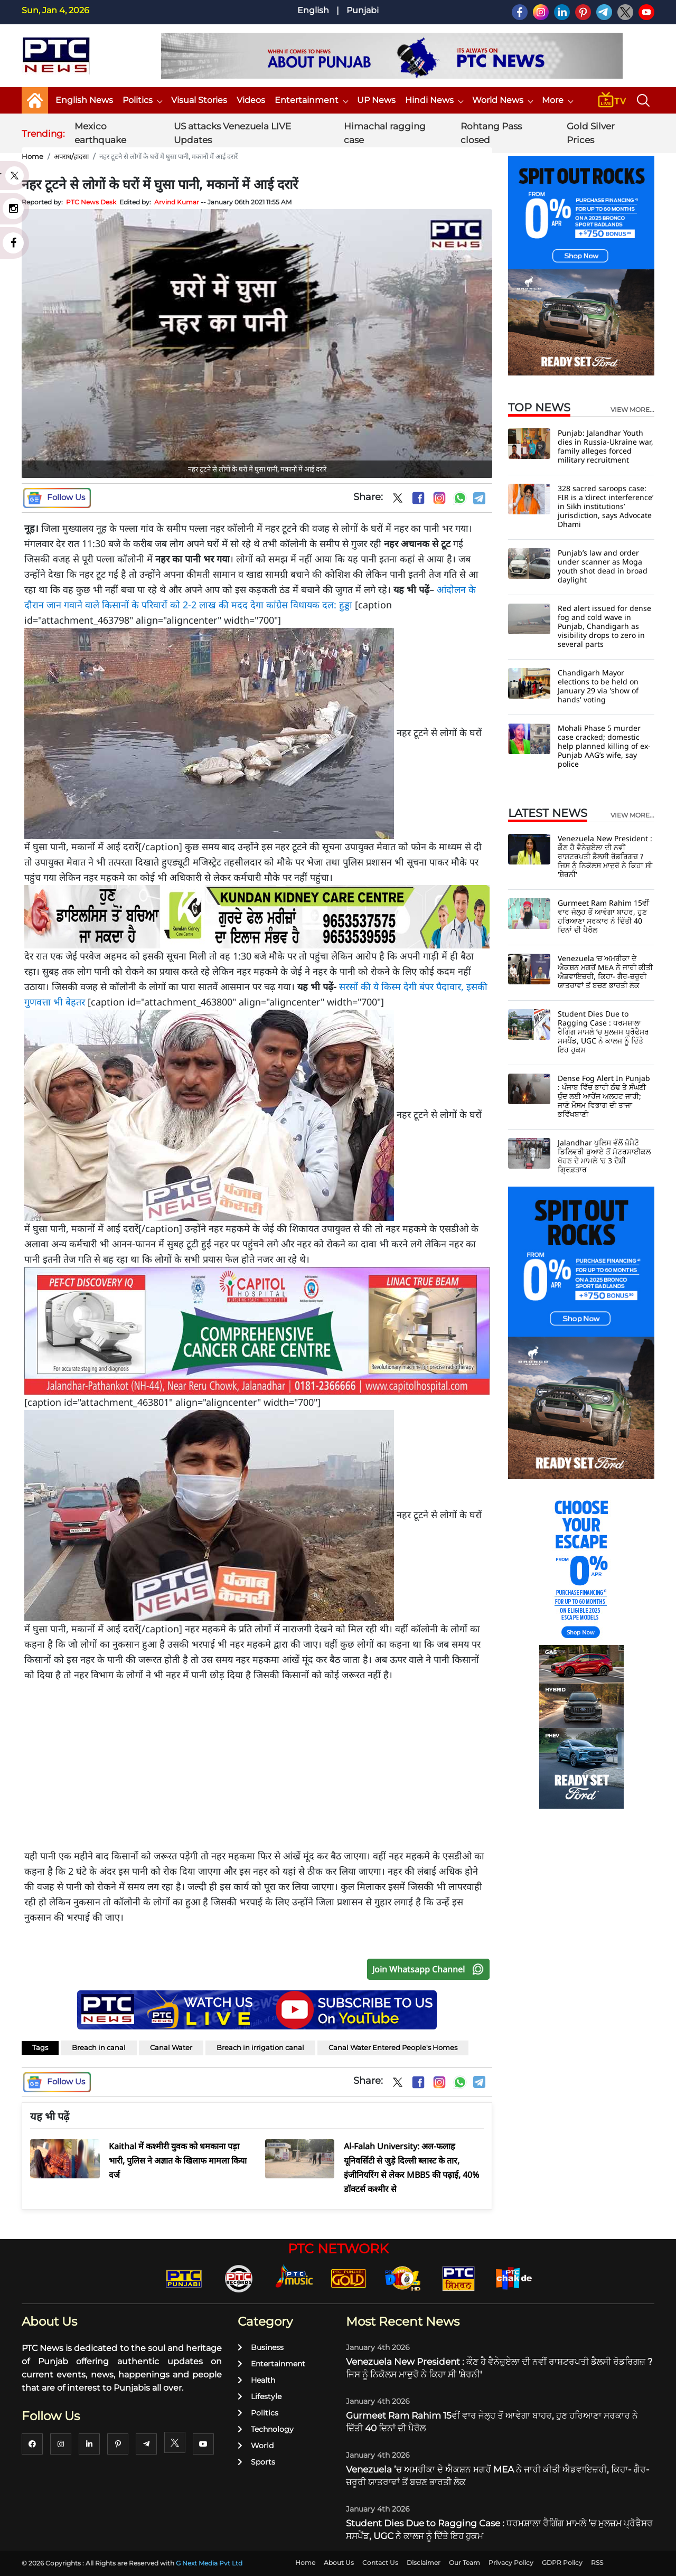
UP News (376, 100)
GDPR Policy (562, 2562)
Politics (142, 100)
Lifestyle (259, 2396)
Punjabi (362, 10)
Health (256, 2380)
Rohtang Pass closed (491, 133)
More (557, 100)
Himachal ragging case (385, 133)
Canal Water (171, 2047)
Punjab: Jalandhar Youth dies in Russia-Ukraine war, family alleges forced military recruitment (605, 446)
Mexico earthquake (100, 133)
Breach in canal (99, 2047)
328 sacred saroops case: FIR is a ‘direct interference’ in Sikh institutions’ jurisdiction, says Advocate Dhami (605, 506)
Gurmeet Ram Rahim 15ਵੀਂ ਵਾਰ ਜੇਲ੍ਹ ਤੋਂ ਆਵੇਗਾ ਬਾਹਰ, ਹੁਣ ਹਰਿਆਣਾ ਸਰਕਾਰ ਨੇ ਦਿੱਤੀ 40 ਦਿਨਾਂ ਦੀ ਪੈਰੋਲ (603, 916)
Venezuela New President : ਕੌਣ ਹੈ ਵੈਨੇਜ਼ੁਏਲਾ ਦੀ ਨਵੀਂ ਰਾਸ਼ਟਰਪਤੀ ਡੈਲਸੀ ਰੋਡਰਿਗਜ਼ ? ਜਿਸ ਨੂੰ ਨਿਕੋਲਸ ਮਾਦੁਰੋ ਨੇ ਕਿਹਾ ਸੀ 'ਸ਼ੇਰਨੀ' (605, 856)
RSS (597, 2562)
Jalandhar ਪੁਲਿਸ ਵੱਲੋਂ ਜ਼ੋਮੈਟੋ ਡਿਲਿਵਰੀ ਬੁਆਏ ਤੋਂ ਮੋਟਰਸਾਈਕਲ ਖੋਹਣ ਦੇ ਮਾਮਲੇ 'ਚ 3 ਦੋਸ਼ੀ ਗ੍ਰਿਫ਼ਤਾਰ (604, 1155)
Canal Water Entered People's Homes (392, 2047)
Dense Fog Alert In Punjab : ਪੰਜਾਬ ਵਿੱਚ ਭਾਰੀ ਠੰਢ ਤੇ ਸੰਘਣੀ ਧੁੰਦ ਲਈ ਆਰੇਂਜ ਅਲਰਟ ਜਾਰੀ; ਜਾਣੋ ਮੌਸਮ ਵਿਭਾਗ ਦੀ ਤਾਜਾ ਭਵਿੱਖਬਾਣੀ (604, 1096)
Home (32, 156)
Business (261, 2347)
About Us (339, 2562)
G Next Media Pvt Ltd (209, 2563)
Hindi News (434, 100)
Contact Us (380, 2562)
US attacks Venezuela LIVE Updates (232, 133)
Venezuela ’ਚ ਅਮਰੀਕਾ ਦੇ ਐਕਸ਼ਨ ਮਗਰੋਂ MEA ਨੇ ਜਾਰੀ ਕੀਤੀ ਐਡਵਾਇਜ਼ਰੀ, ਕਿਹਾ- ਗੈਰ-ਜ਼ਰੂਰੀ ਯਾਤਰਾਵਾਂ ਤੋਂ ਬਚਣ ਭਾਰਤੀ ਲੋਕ (605, 971)
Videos (251, 100)
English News (84, 100)
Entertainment (311, 100)
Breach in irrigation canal (260, 2047)
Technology (266, 2429)
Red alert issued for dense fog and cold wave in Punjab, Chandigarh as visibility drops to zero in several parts (604, 626)
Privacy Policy (511, 2562)
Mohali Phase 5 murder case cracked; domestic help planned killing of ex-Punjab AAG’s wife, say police (604, 746)
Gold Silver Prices (591, 133)
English (313, 10)
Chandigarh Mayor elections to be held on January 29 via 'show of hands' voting (598, 685)
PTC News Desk (91, 202)
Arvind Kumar (176, 202)
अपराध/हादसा (71, 156)
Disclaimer (423, 2562)
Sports (256, 2462)
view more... (632, 409)
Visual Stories (199, 100)
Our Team (464, 2562)
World (256, 2445)
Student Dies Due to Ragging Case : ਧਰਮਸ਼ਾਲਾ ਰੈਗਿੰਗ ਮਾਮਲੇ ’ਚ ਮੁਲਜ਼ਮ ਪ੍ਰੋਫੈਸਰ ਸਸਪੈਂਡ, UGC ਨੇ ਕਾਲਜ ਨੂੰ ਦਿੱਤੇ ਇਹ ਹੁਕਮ (603, 1032)
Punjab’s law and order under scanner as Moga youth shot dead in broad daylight (602, 566)
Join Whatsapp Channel (430, 1969)
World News (502, 100)
